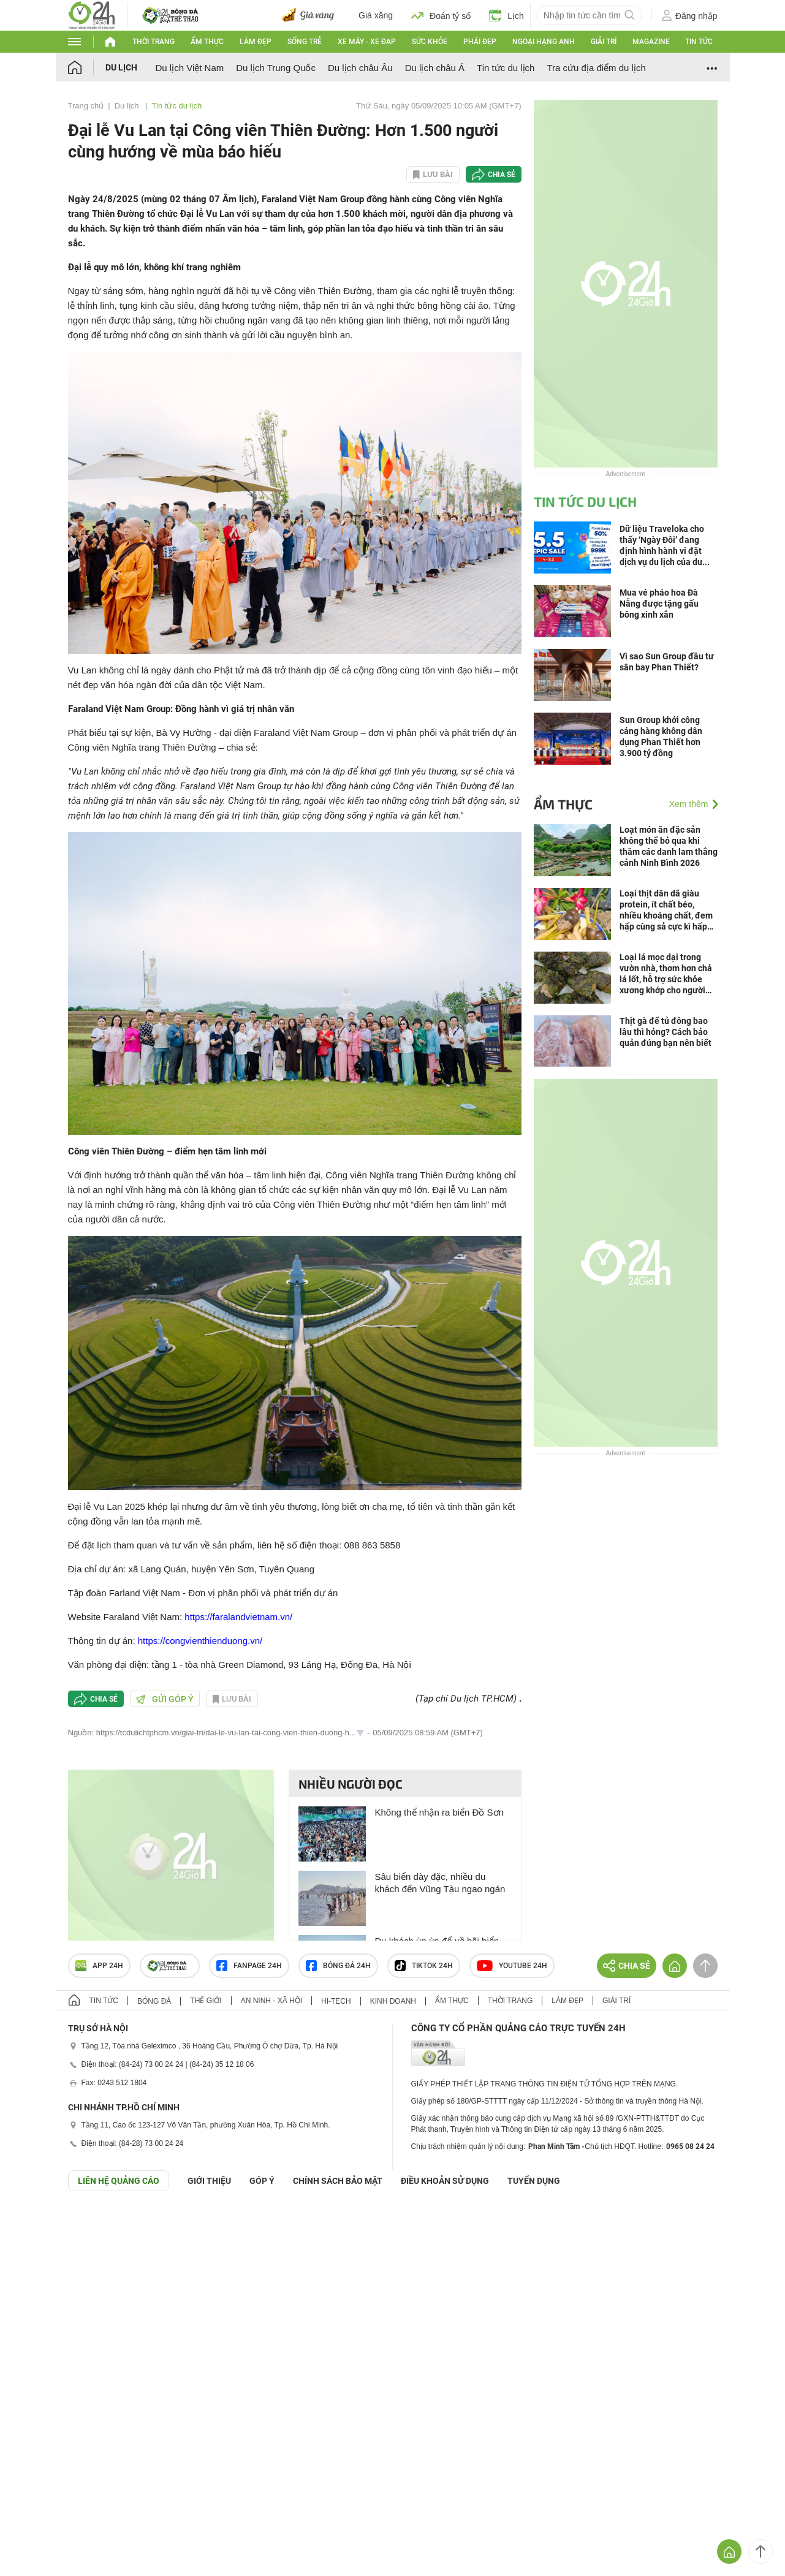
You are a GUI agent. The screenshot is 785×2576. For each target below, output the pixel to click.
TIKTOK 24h (424, 1965)
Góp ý (262, 2181)
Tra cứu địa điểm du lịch (596, 68)
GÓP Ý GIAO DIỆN (36, 2221)
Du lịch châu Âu (360, 68)
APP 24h (99, 1965)
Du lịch (121, 67)
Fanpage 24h (249, 1965)
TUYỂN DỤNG (533, 2181)
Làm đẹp (255, 41)
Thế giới (205, 2000)
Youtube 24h (512, 1965)
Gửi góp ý (165, 1699)
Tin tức (699, 41)
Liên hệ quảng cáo (118, 2181)
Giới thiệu (209, 2181)
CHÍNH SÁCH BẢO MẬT (337, 2181)
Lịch (506, 15)
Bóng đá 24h (338, 1965)
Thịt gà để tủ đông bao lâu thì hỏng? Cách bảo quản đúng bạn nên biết (665, 1032)
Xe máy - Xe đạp (367, 41)
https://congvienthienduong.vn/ (200, 1640)
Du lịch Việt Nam (190, 68)
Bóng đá (154, 2001)
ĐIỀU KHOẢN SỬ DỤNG (445, 2181)
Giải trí (603, 41)
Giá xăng (375, 15)
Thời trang (153, 41)
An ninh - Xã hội (271, 2000)
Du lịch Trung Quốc (276, 68)
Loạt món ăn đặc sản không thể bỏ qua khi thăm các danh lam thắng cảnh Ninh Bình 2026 (669, 846)
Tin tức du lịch (505, 68)
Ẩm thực (207, 41)
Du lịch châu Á (435, 68)
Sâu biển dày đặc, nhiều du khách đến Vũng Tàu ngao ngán (440, 1882)
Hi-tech (336, 2001)
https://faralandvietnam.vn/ (238, 1617)
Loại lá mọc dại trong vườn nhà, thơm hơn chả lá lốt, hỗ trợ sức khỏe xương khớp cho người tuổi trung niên (666, 974)
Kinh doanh (393, 2001)
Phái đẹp (479, 41)
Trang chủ (86, 105)
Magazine (651, 41)
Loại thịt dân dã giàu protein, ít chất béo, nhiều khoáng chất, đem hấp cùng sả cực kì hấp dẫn (666, 910)
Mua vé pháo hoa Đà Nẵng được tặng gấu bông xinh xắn (659, 603)
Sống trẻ (304, 41)
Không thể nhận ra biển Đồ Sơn (439, 1812)
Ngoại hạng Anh (543, 41)
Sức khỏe (429, 41)
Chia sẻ (501, 174)
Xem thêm (688, 804)
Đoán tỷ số (441, 15)
